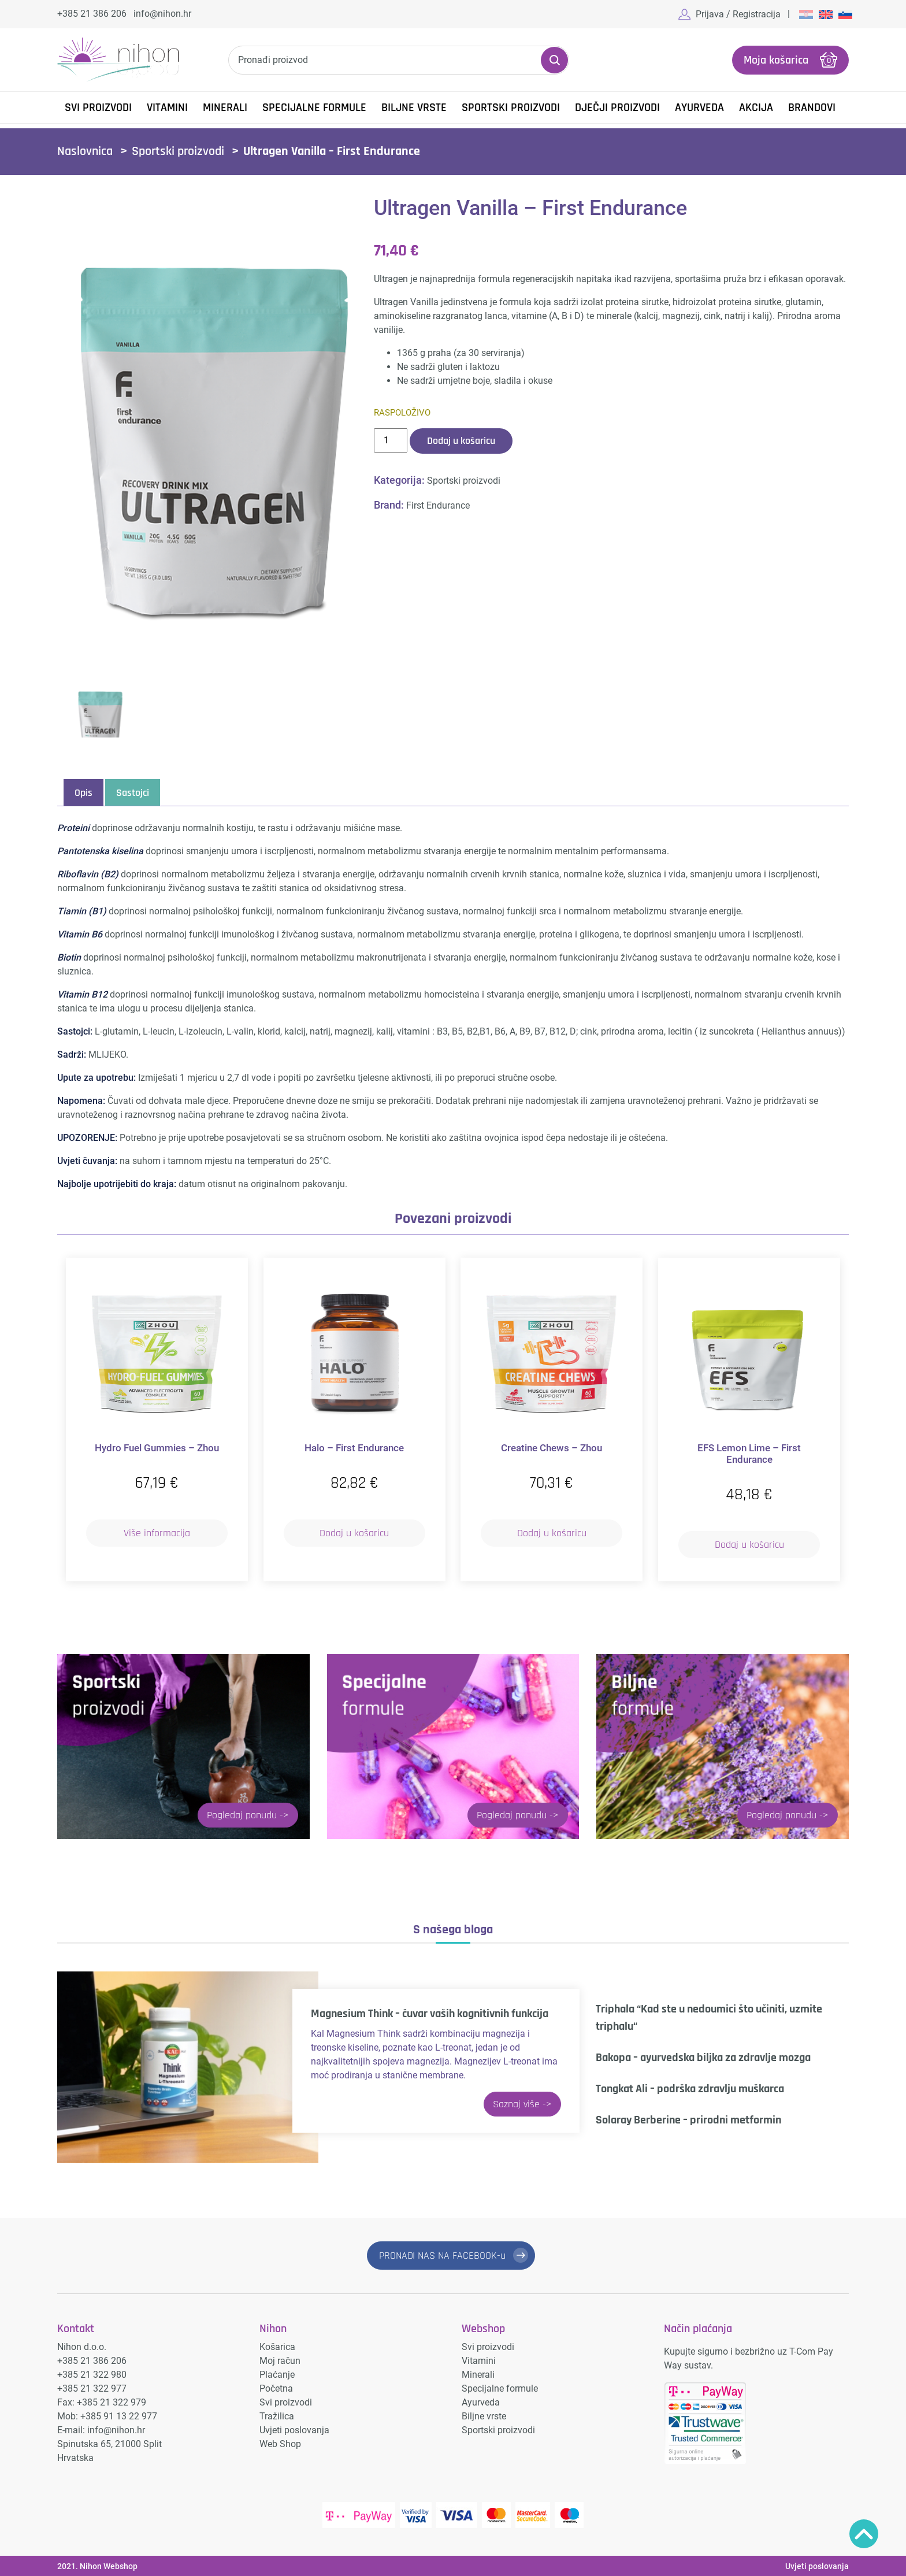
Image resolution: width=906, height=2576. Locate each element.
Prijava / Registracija (738, 14)
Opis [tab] (83, 792)
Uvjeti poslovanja (294, 2428)
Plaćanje (277, 2373)
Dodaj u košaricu (461, 440)
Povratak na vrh (863, 2533)
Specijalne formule (314, 107)
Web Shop (280, 2442)
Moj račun (279, 2359)
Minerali (225, 107)
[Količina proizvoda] (390, 440)
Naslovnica (85, 151)
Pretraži (554, 59)
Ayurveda (699, 107)
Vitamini (167, 107)
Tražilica (276, 2415)
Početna (276, 2387)
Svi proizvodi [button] (98, 107)
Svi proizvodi (285, 2401)
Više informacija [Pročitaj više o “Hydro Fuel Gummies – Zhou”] (157, 1532)
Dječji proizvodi (617, 107)
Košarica (277, 2345)
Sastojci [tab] (132, 792)
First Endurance (438, 504)
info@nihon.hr (162, 13)
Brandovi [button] (812, 107)
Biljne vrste (414, 107)
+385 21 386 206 (92, 13)
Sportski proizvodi (511, 107)
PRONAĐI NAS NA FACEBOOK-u (442, 2255)
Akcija (756, 107)
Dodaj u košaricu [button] (354, 1532)
